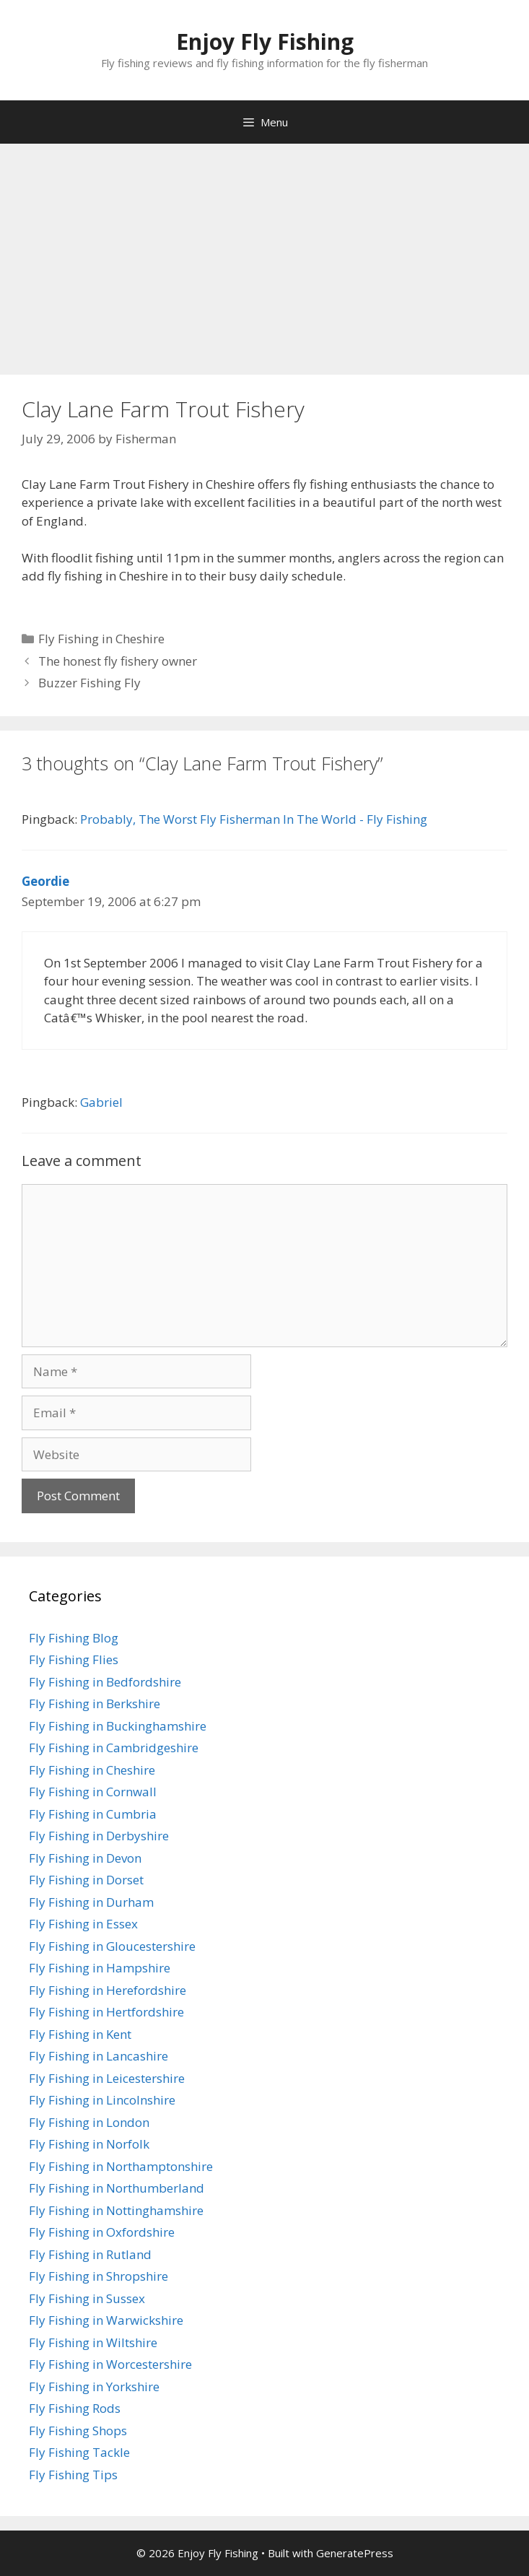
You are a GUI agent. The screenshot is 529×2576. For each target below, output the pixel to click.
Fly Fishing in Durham (91, 1902)
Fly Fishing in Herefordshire (107, 1990)
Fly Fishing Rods (75, 2408)
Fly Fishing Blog (73, 1637)
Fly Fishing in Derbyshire (99, 1835)
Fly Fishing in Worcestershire (110, 2364)
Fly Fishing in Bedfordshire (105, 1682)
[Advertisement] (264, 252)
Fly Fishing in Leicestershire (107, 2078)
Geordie (45, 881)
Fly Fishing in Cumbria (93, 1814)
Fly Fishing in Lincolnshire (102, 2100)
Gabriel (101, 1102)
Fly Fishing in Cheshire (101, 638)
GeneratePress (354, 2553)
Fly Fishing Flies (73, 1659)
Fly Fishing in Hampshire (99, 1967)
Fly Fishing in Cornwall (93, 1791)
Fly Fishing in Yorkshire (94, 2386)
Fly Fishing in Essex (83, 1923)
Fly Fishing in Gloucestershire (112, 1946)
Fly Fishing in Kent (80, 2034)
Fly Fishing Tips (73, 2474)
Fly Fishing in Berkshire (94, 1703)
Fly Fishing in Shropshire (98, 2276)
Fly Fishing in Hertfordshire (106, 2011)
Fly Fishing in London (89, 2122)
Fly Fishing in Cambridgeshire (113, 1747)
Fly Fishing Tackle (79, 2452)
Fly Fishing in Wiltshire (93, 2342)
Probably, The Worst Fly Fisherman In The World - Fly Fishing (253, 819)
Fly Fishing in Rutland (90, 2254)
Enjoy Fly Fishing (265, 41)
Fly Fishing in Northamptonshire (121, 2166)
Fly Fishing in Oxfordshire (102, 2232)
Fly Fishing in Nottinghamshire (116, 2210)
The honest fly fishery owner (117, 661)
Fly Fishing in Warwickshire (106, 2320)
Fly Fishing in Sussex (87, 2298)
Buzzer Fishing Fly (89, 682)
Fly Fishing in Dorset (86, 1879)
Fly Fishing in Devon (85, 1858)
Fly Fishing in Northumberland (116, 2188)
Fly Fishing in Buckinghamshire (117, 1726)
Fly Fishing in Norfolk (89, 2144)
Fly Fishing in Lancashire (98, 2056)
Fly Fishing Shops (78, 2430)
